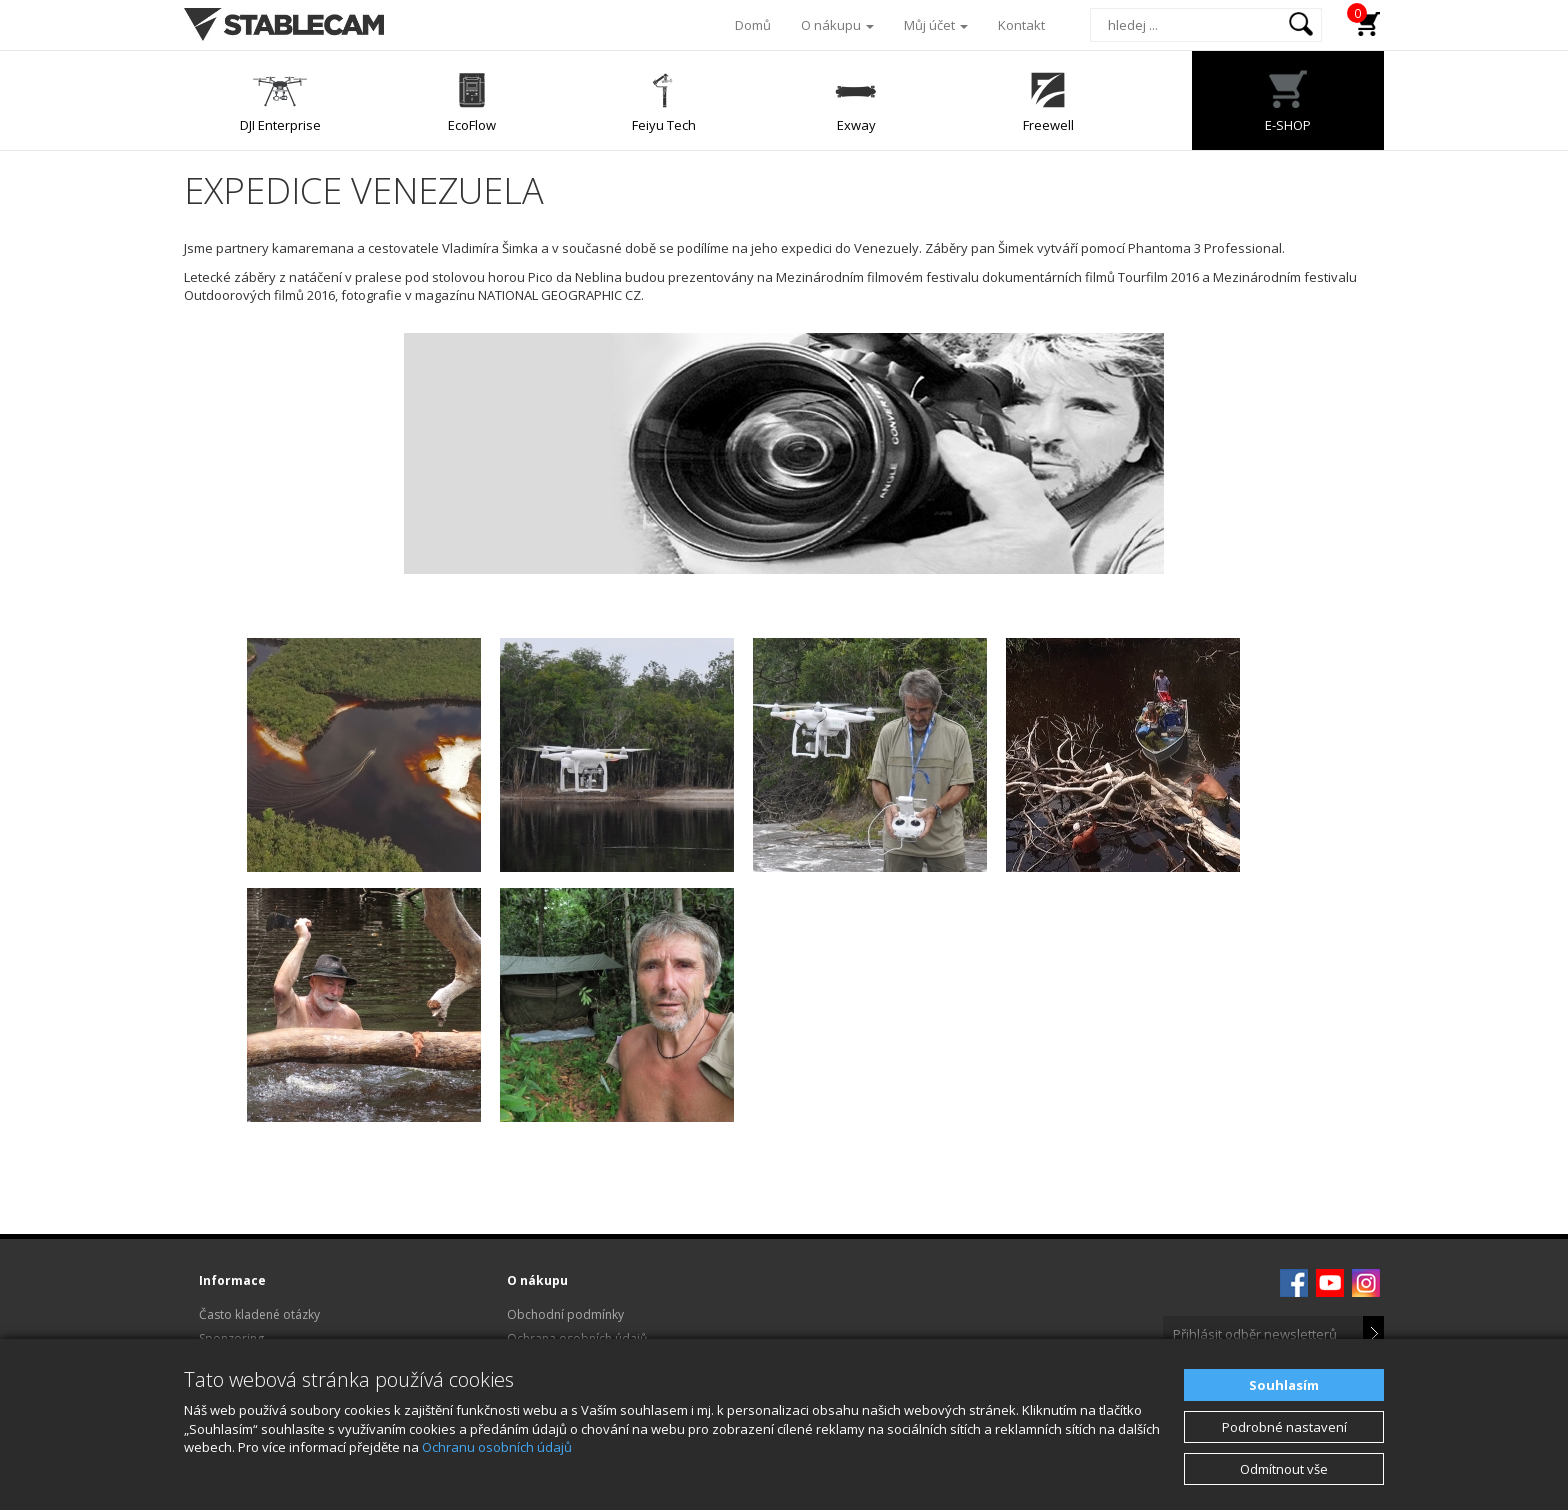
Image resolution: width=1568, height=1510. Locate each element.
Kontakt (1021, 25)
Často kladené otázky (259, 1314)
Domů (753, 25)
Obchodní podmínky (565, 1314)
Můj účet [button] (936, 25)
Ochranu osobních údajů (497, 1447)
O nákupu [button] (837, 25)
